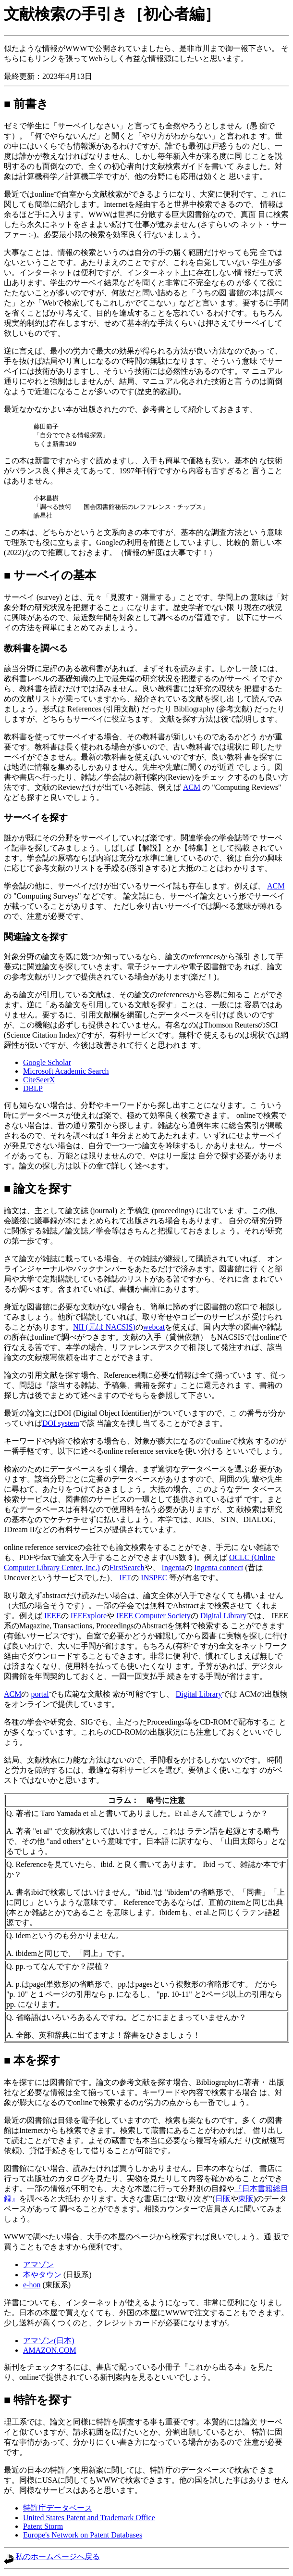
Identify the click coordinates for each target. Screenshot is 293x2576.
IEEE (52, 1618)
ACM (191, 790)
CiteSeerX (39, 1083)
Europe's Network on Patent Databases (82, 2538)
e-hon (31, 2288)
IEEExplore (89, 1618)
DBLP (33, 1091)
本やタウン (42, 2277)
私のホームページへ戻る (52, 2559)
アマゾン (38, 2267)
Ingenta (173, 1570)
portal (40, 1697)
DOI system (60, 1426)
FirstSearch (127, 1570)
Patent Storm (43, 2529)
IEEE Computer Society (153, 1618)
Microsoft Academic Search (66, 1074)
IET (125, 1580)
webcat (154, 1330)
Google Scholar (47, 1065)
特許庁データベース (57, 2511)
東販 (246, 2201)
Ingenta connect (219, 1570)
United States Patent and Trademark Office (89, 2520)
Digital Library (223, 1618)
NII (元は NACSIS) (104, 1330)
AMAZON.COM (49, 2353)
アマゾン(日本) (48, 2343)
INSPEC (154, 1580)
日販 (223, 2201)
